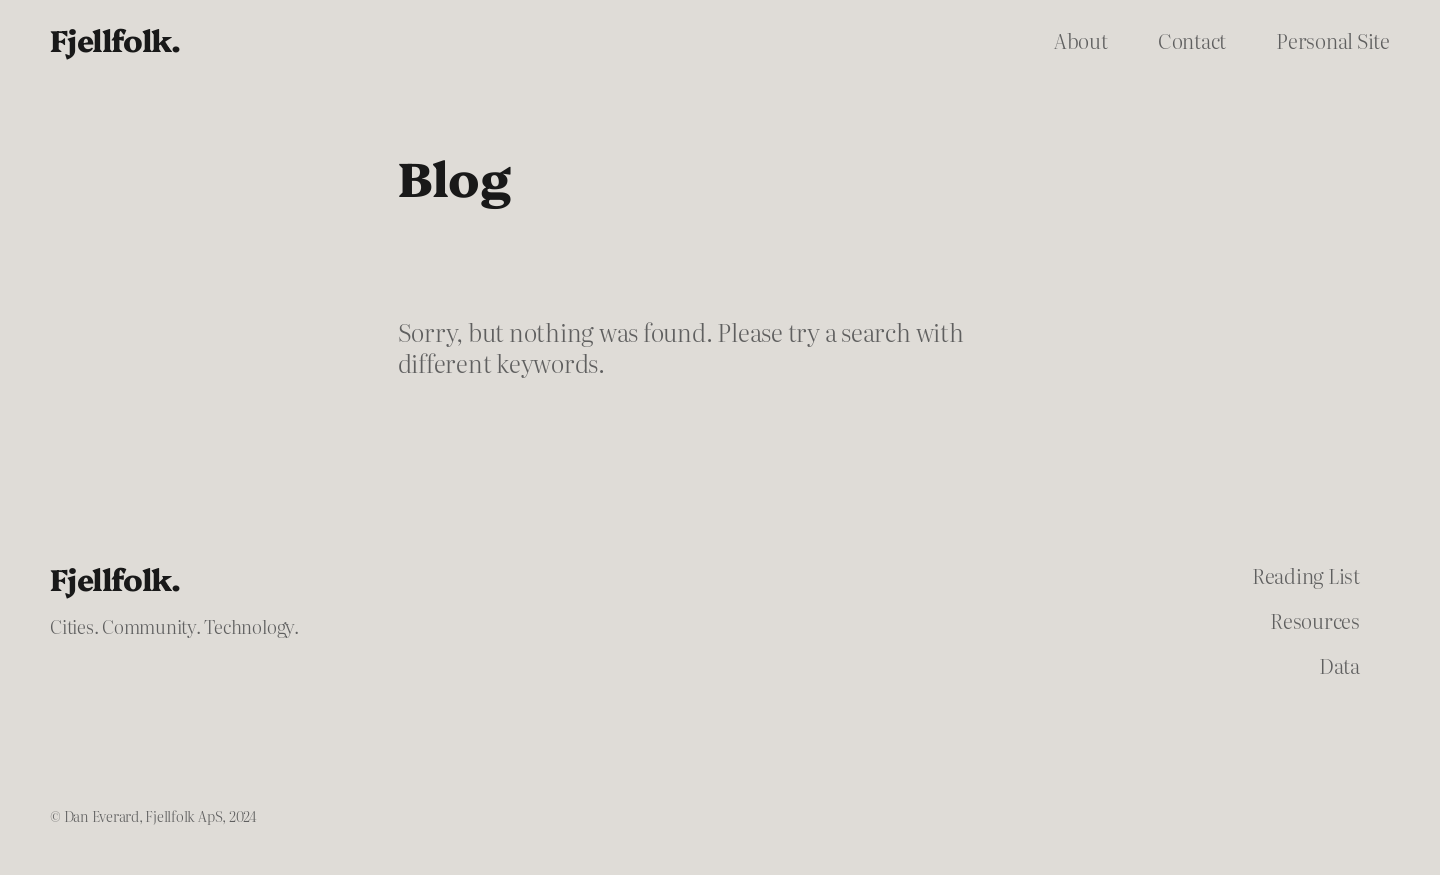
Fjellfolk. (115, 39)
